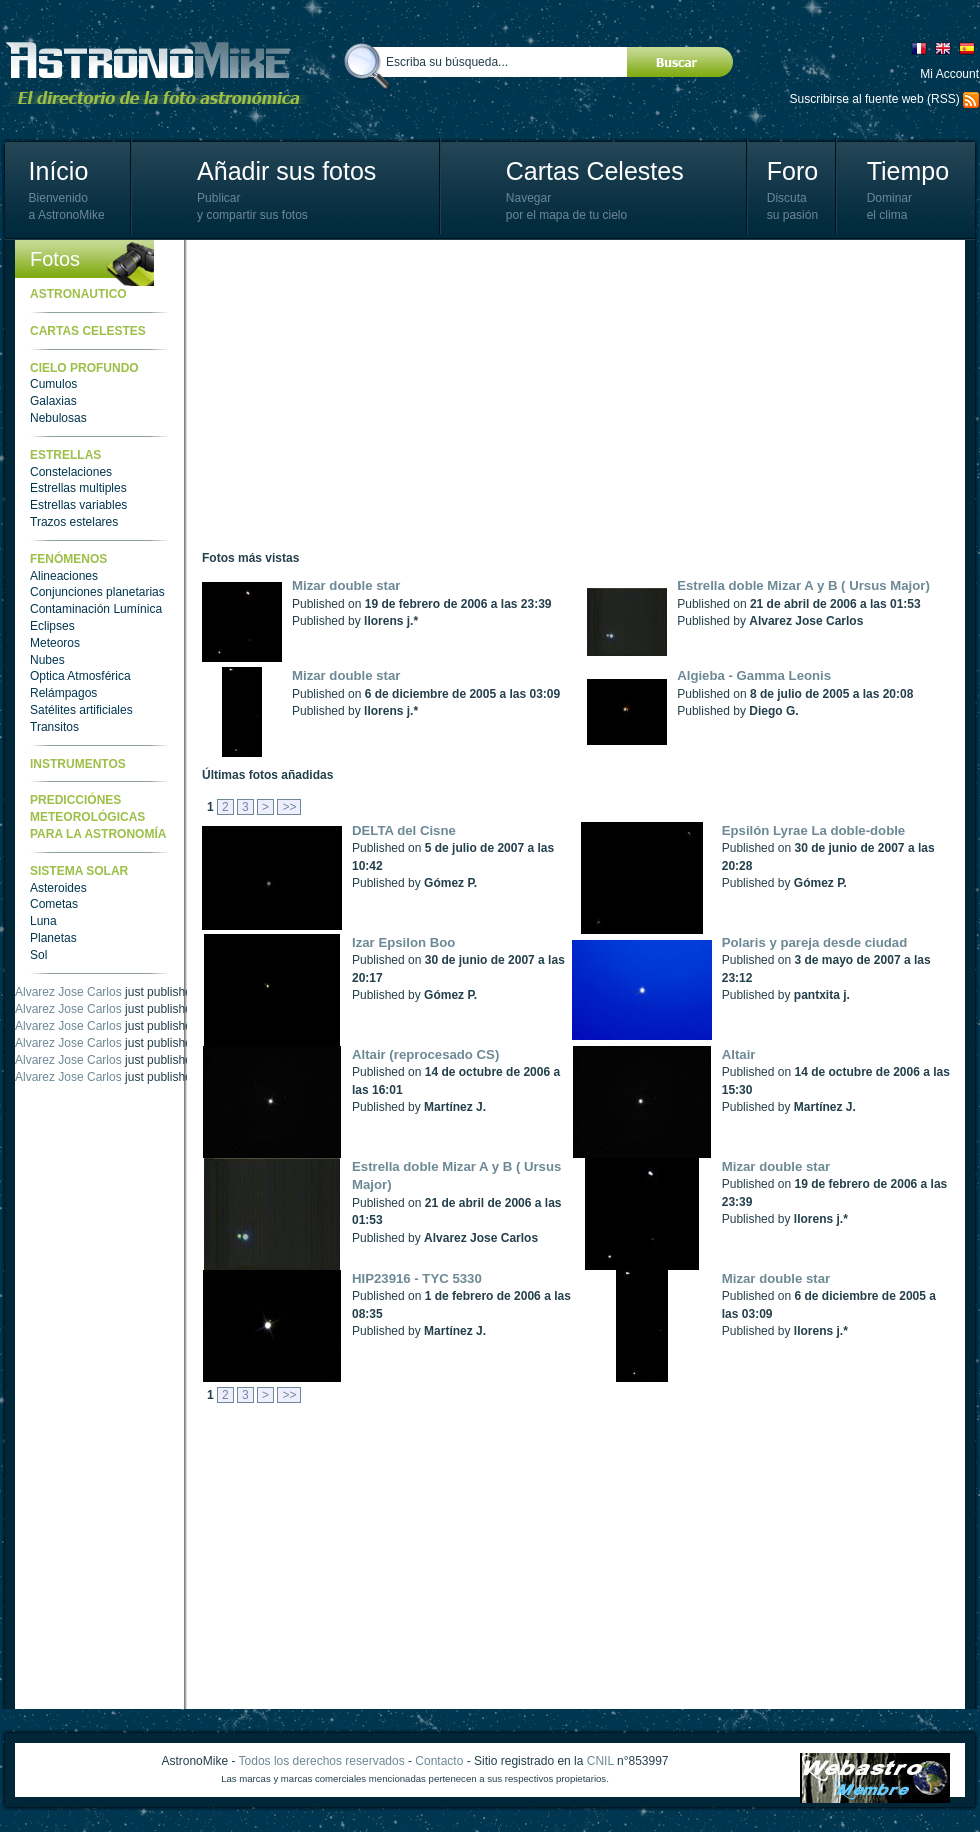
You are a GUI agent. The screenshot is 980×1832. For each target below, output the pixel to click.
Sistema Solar (79, 871)
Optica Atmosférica (80, 676)
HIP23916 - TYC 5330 (417, 1278)
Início (59, 171)
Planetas (53, 938)
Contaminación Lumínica (96, 609)
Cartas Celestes (595, 171)
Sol (38, 955)
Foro (792, 171)
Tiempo (908, 171)
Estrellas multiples (78, 488)
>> (289, 807)
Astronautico (78, 294)
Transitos (54, 727)
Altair (739, 1054)
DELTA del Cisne (404, 830)
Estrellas (65, 455)
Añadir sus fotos (286, 171)
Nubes (47, 660)
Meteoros (55, 643)
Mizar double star (346, 585)
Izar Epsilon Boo (403, 942)
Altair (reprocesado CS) (425, 1054)
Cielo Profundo (84, 368)
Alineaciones (64, 576)
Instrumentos (78, 764)
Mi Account (949, 74)
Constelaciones (71, 472)
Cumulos (53, 384)
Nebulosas (58, 418)
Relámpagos (63, 693)
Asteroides (58, 888)
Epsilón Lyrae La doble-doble (813, 830)
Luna (43, 921)
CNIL (600, 1761)
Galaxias (53, 401)
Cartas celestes (88, 331)
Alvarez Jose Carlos (68, 992)
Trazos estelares (74, 522)
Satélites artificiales (81, 710)
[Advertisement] (485, 395)
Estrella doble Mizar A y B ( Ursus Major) (803, 585)
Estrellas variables (78, 505)
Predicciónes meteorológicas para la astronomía (98, 817)
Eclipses (52, 626)
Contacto (439, 1761)
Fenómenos (68, 559)
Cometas (54, 904)
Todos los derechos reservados (322, 1761)
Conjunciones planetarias (97, 592)
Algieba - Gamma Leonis (754, 675)
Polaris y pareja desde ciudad (814, 942)
